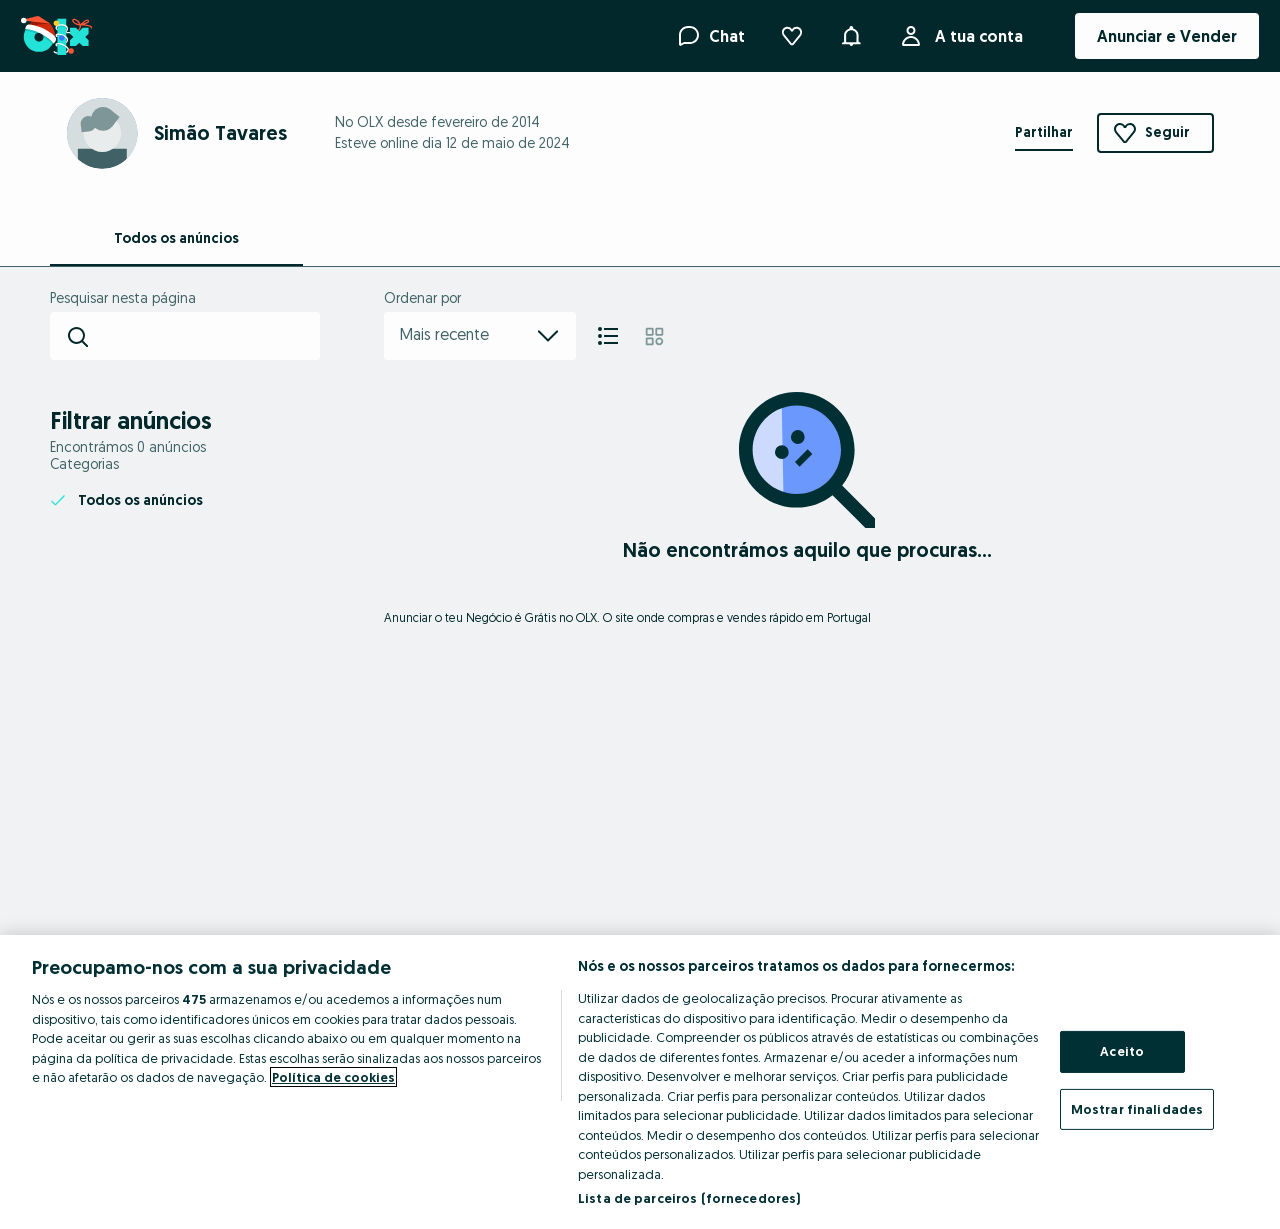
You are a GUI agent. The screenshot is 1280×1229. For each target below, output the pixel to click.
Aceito (1122, 1051)
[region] (640, 1082)
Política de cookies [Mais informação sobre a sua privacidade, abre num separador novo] (333, 1077)
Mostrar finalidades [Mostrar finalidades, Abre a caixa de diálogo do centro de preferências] (1137, 1109)
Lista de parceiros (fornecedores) (689, 1198)
